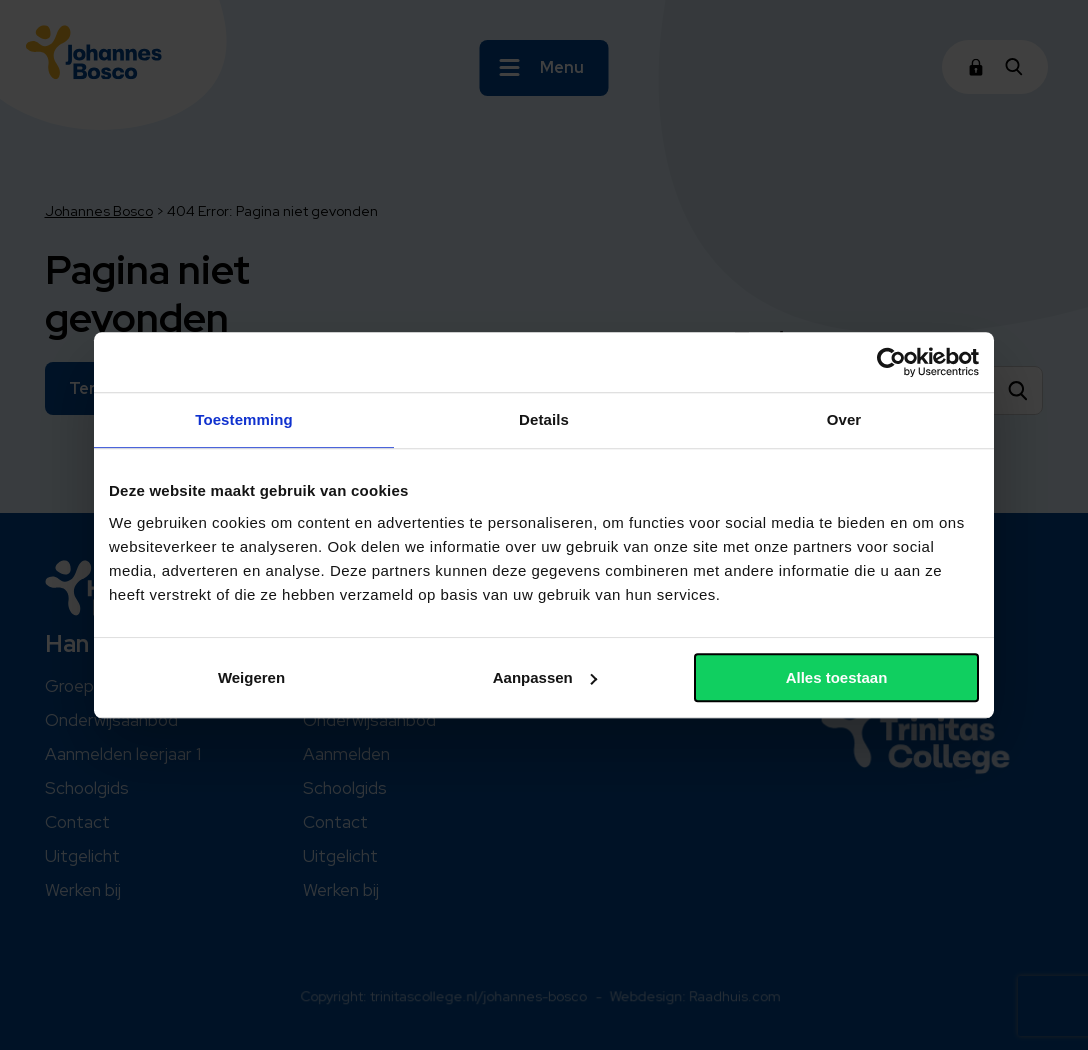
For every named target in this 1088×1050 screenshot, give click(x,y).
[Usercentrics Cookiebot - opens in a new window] (891, 362)
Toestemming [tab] (244, 419)
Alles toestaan (837, 677)
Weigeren (251, 677)
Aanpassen (545, 677)
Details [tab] (544, 419)
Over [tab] (844, 419)
